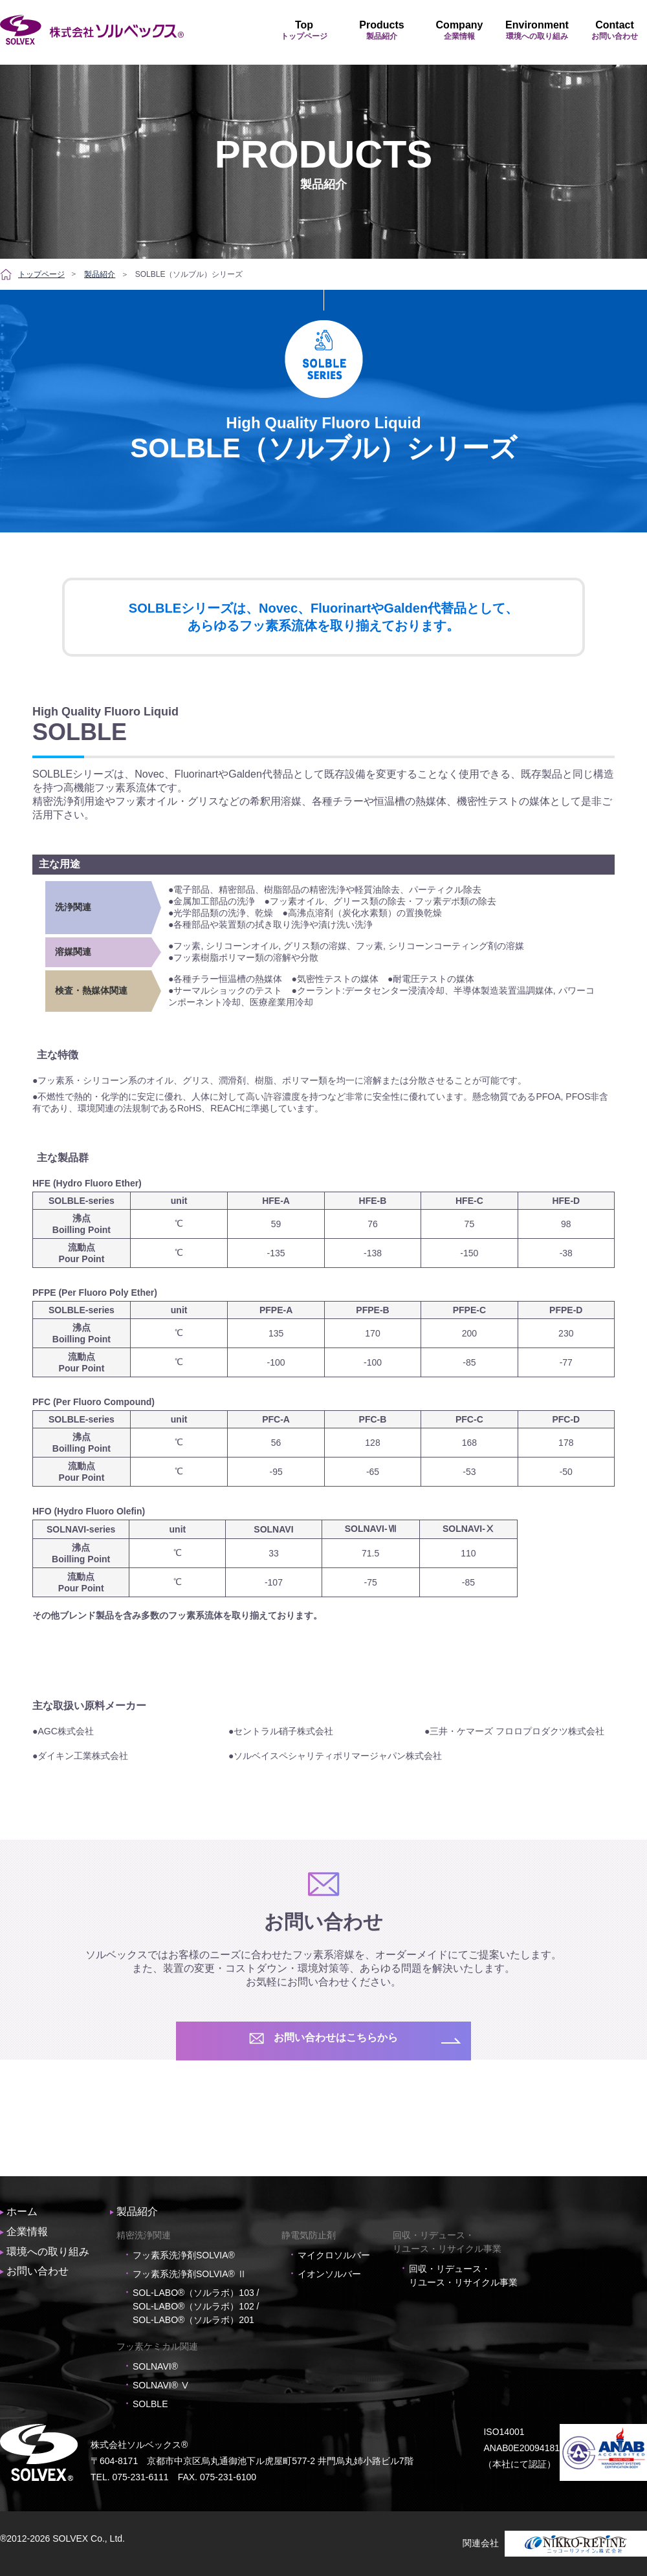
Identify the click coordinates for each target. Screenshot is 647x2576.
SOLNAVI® (155, 2366)
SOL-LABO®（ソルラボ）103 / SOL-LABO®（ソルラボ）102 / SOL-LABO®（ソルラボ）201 (196, 2306)
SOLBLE (150, 2404)
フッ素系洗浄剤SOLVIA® (184, 2255)
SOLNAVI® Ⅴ (161, 2385)
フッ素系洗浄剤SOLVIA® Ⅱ (190, 2274)
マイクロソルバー (334, 2255)
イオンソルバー (329, 2274)
